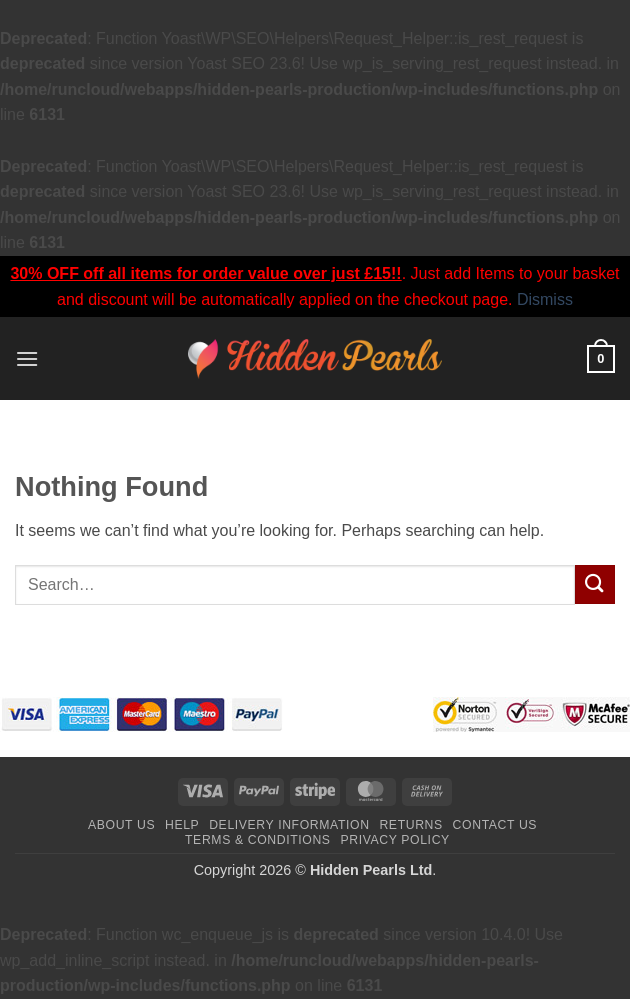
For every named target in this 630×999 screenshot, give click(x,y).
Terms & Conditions (258, 840)
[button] (27, 358)
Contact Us (495, 825)
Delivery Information (289, 825)
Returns (410, 825)
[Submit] (595, 584)
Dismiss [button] (545, 299)
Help (182, 825)
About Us (121, 825)
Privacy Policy (394, 840)
